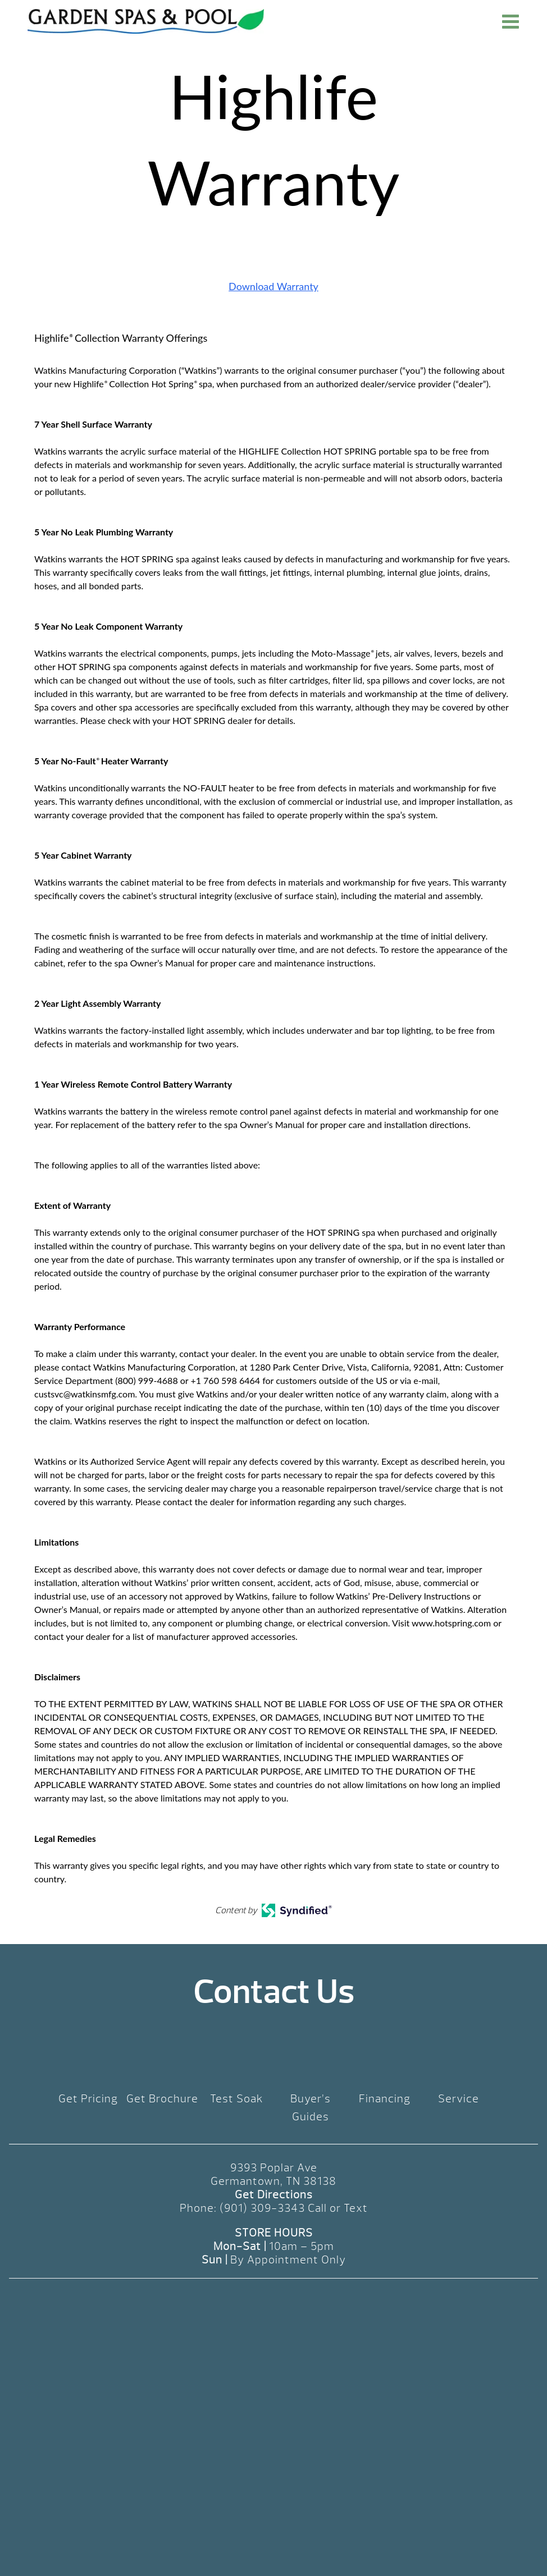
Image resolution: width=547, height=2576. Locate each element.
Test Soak (236, 2099)
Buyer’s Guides (310, 2108)
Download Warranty (273, 286)
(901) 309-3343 (262, 2208)
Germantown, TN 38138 (273, 2181)
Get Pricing (88, 2099)
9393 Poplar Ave (273, 2168)
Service (458, 2099)
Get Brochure (162, 2099)
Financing (385, 2099)
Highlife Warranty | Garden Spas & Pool (146, 21)
